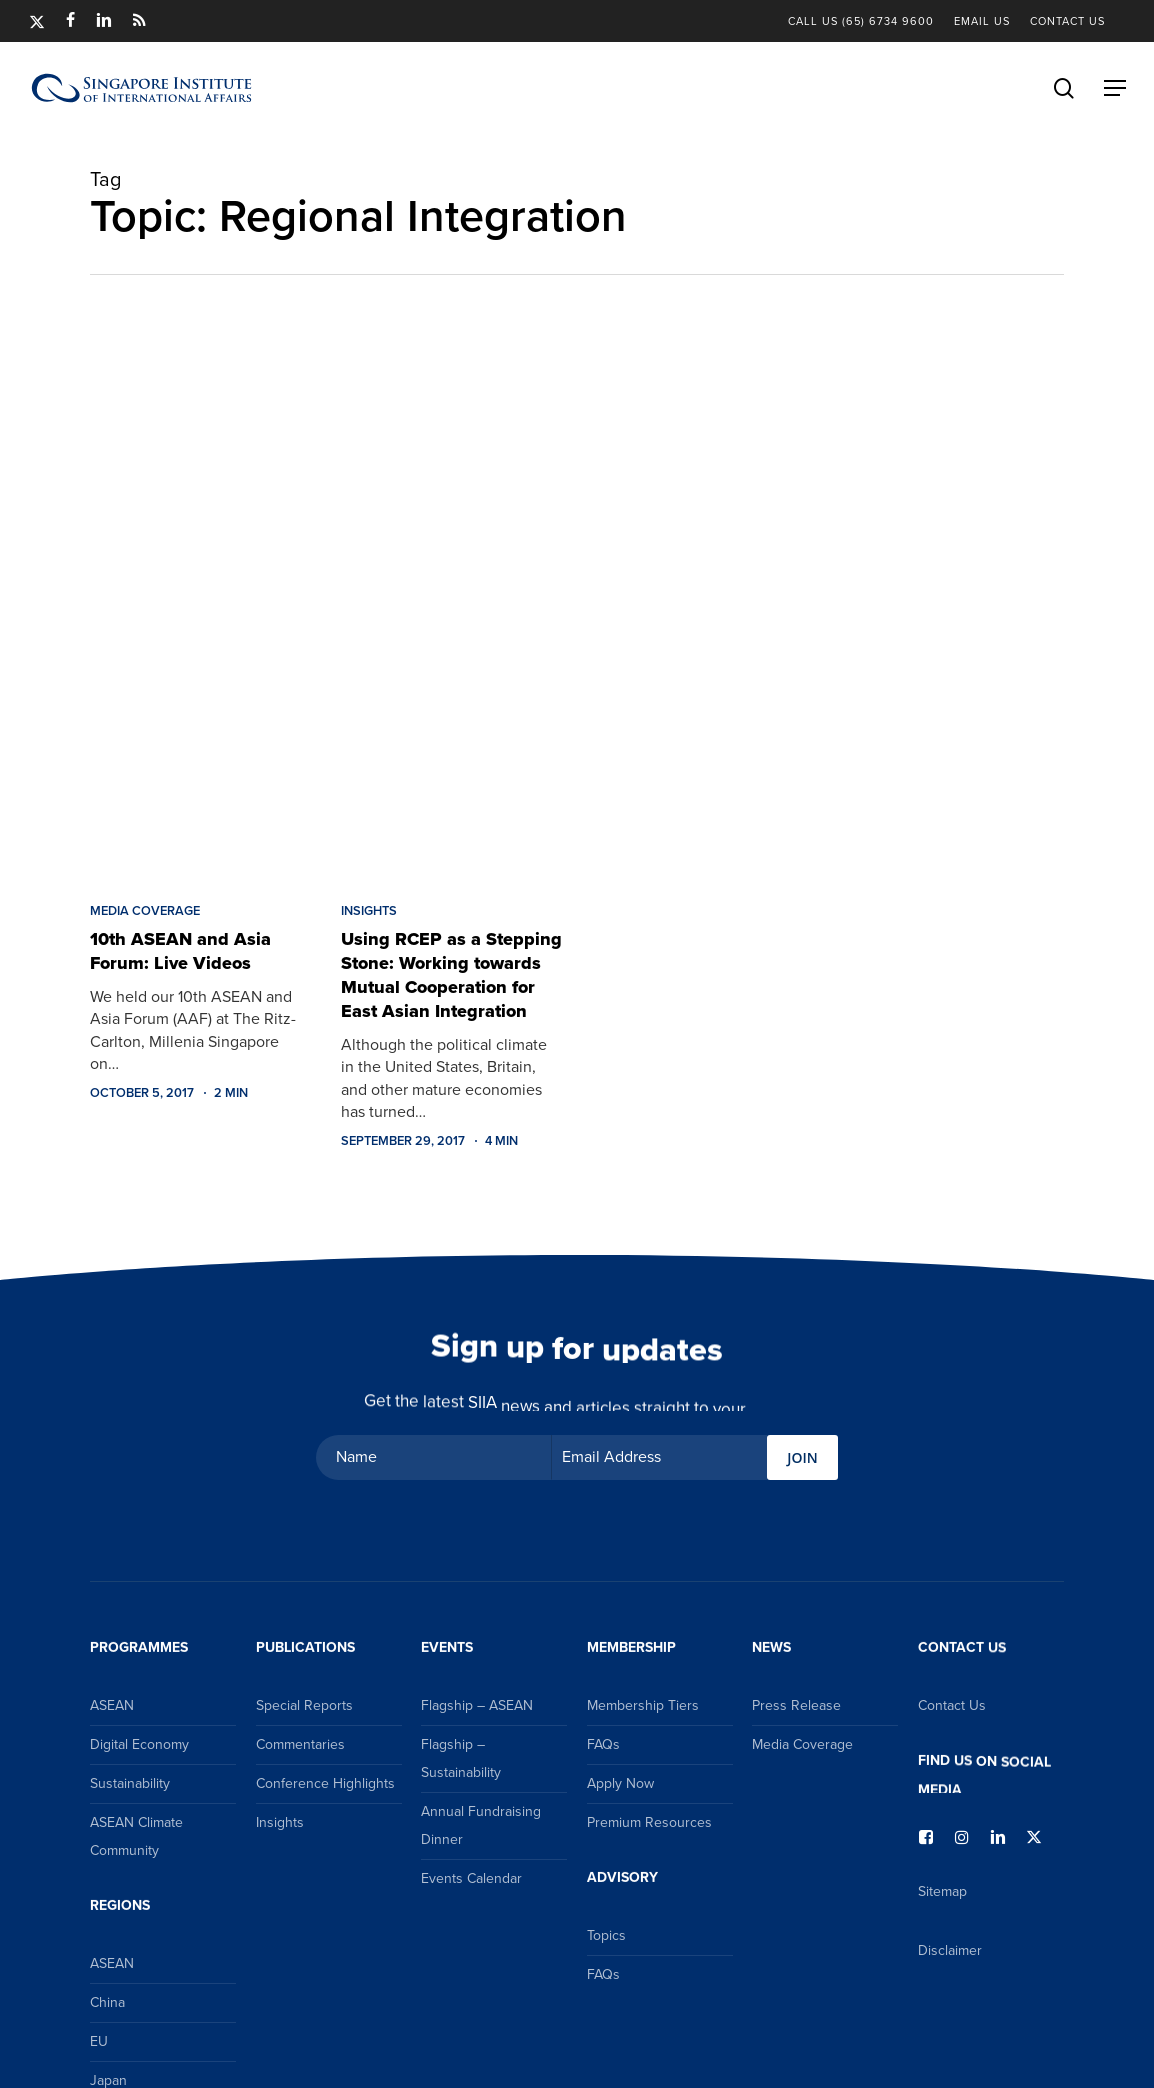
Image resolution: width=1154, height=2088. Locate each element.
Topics (606, 1935)
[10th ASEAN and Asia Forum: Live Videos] (200, 601)
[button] (1115, 88)
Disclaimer (950, 1950)
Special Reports (304, 1705)
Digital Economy (139, 1744)
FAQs (603, 1744)
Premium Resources (649, 1822)
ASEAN (112, 1705)
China (107, 2002)
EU (99, 2041)
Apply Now (620, 1783)
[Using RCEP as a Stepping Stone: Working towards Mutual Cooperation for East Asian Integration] (451, 601)
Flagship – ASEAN (477, 1705)
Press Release (796, 1705)
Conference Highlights (325, 1783)
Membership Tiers (643, 1705)
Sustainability (130, 1783)
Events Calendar (471, 1878)
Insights (369, 911)
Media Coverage (145, 911)
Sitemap (942, 1891)
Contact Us (952, 1705)
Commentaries (300, 1744)
